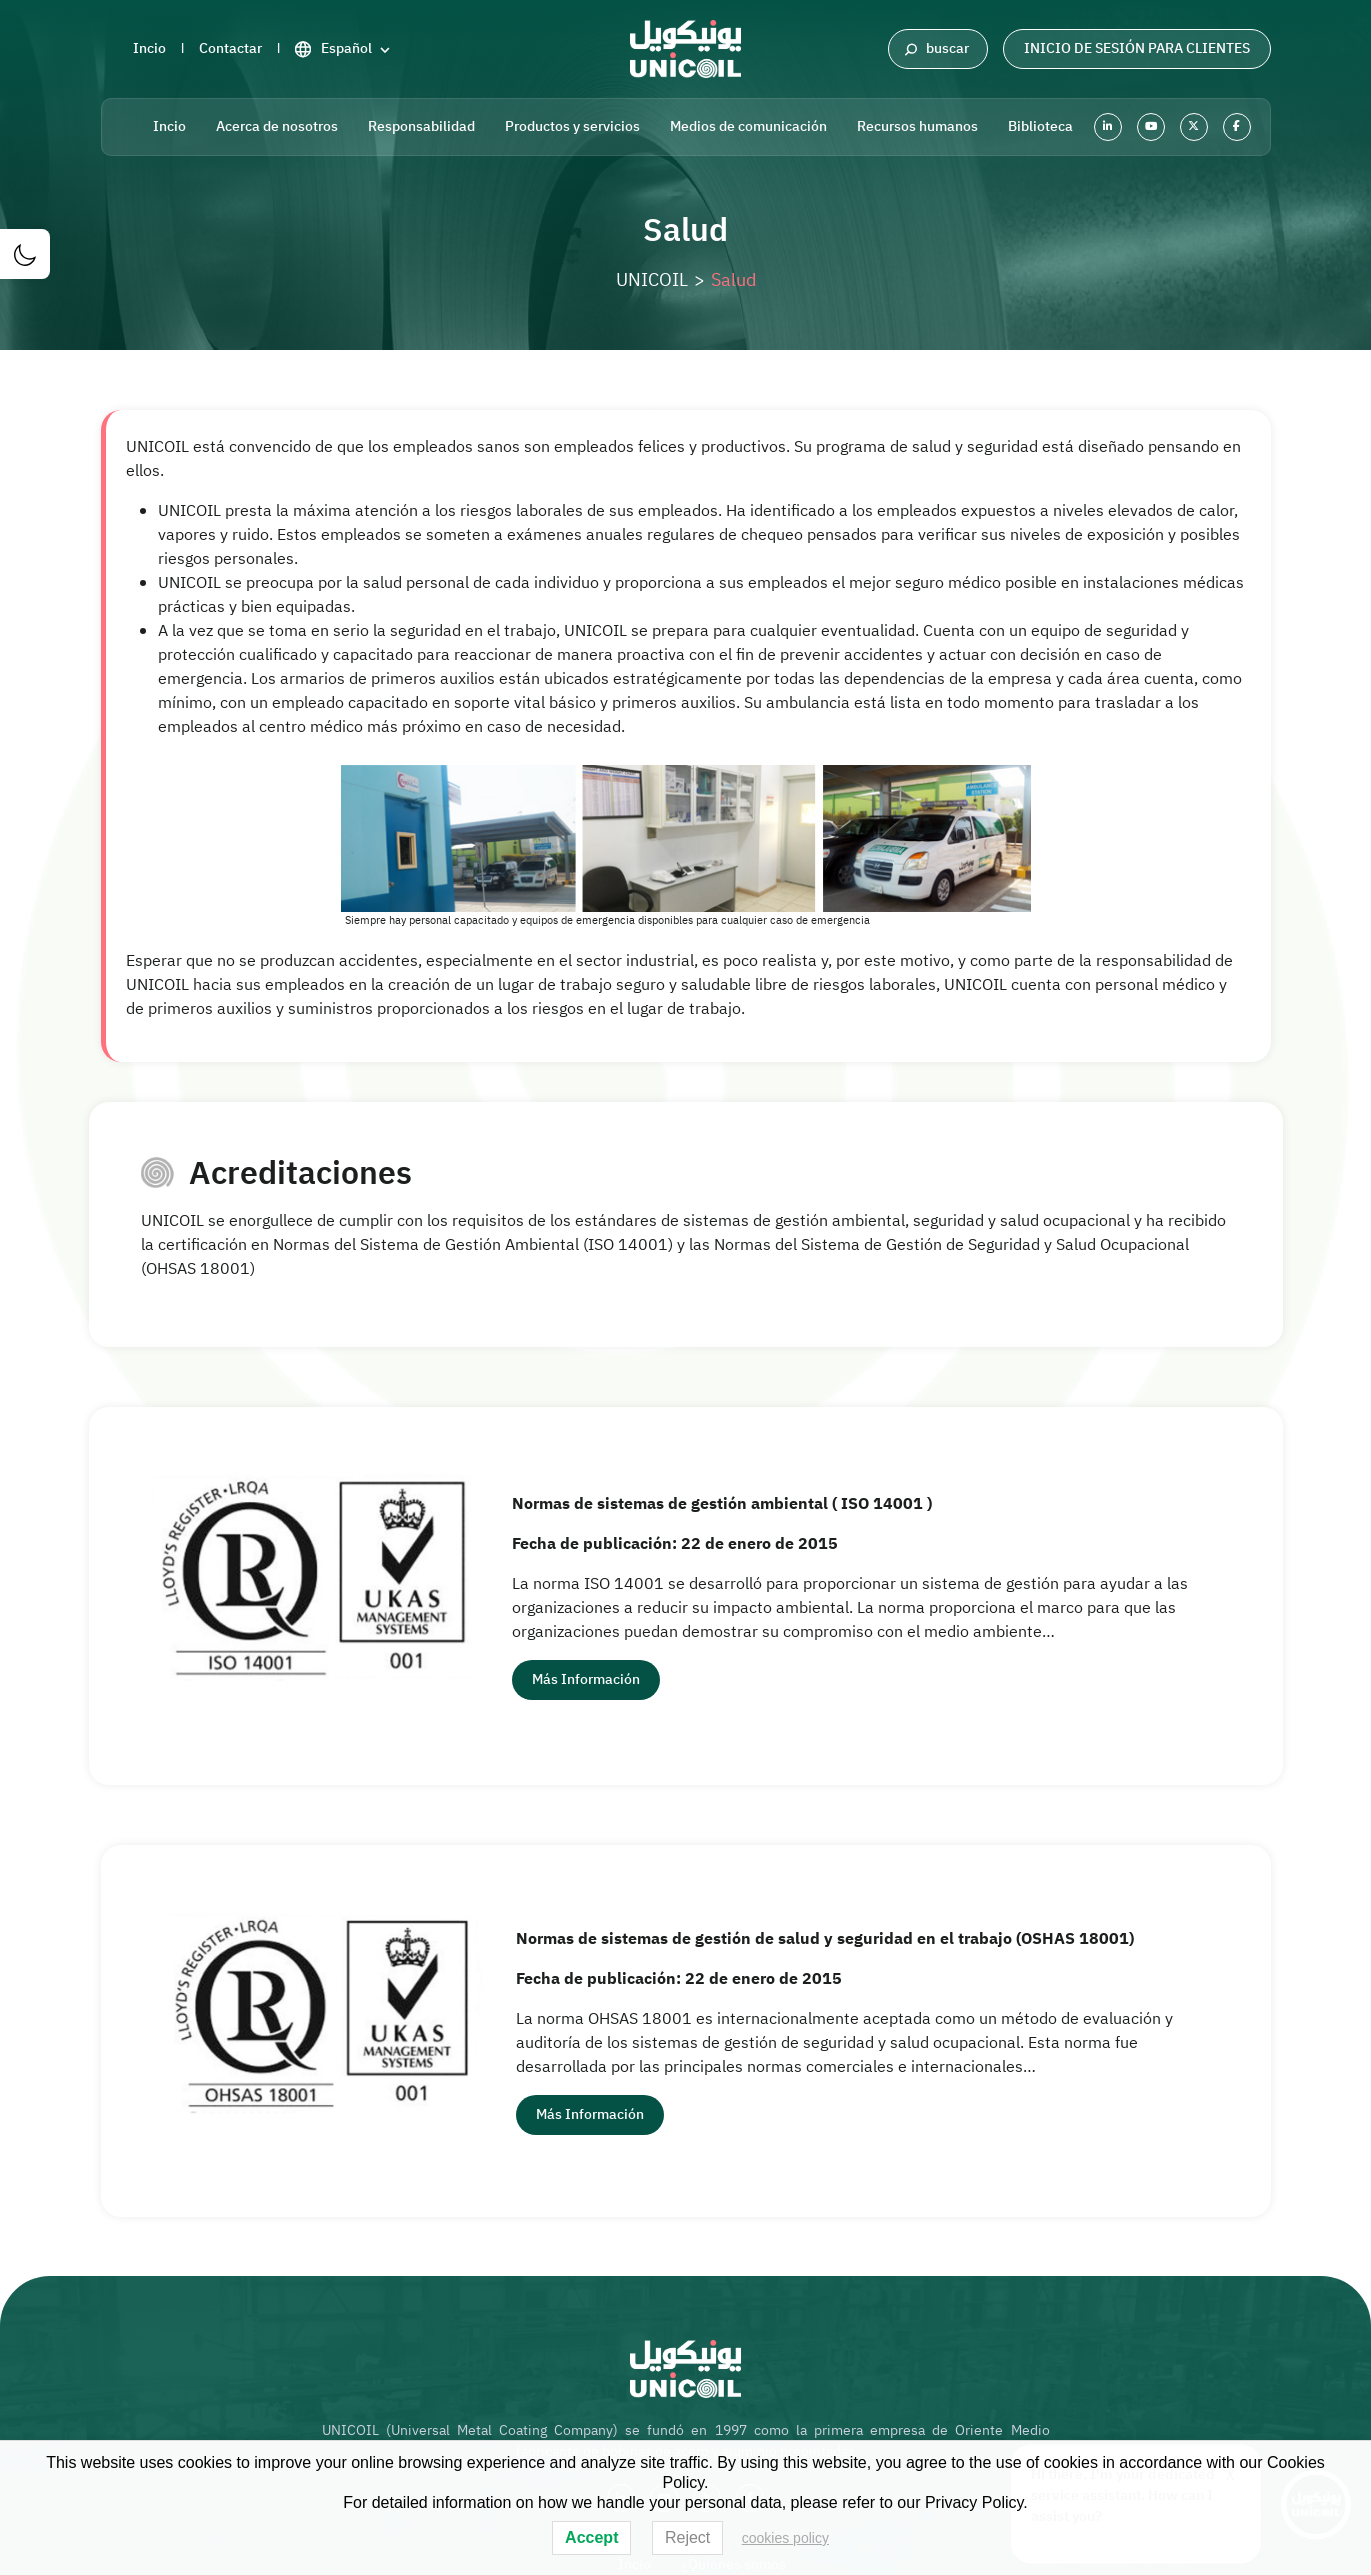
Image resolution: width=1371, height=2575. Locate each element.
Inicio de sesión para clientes (1137, 48)
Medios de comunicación (748, 126)
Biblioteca (1040, 126)
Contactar (230, 48)
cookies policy (785, 2538)
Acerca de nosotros (277, 126)
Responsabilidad (421, 126)
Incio (149, 48)
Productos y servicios (572, 126)
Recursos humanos (917, 126)
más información (586, 1679)
